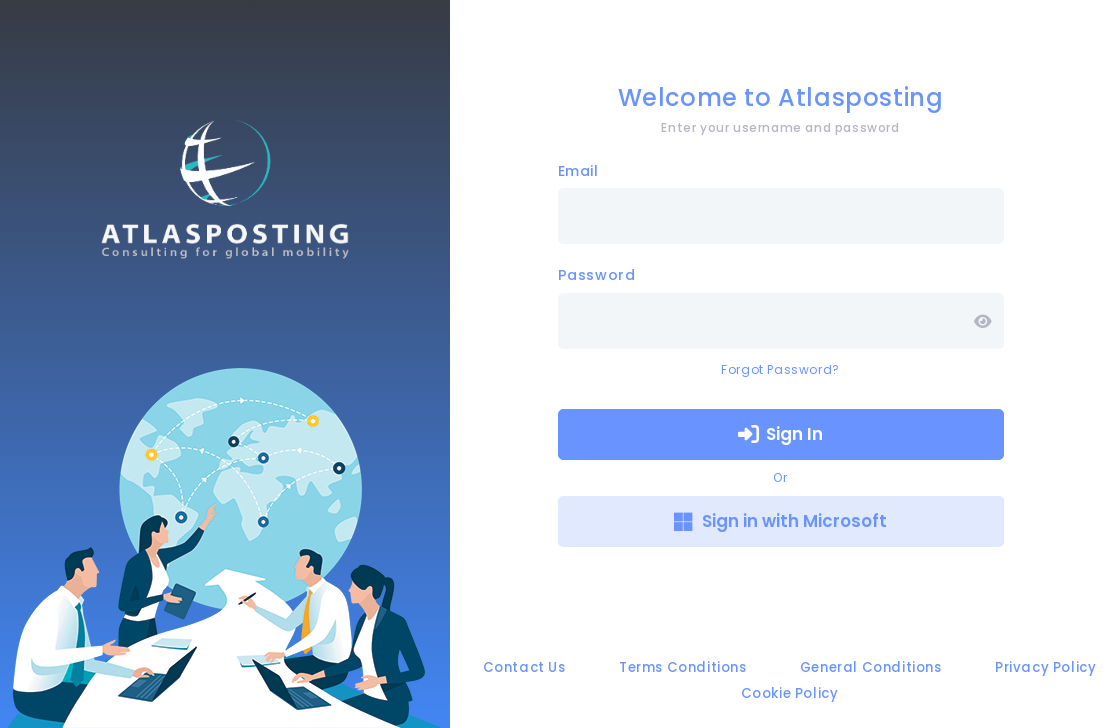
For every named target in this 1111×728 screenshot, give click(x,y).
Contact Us (524, 667)
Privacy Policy (1045, 667)
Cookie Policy (790, 693)
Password (597, 275)
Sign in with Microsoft (781, 521)
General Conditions (871, 667)
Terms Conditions (683, 667)
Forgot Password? (780, 369)
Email (578, 171)
